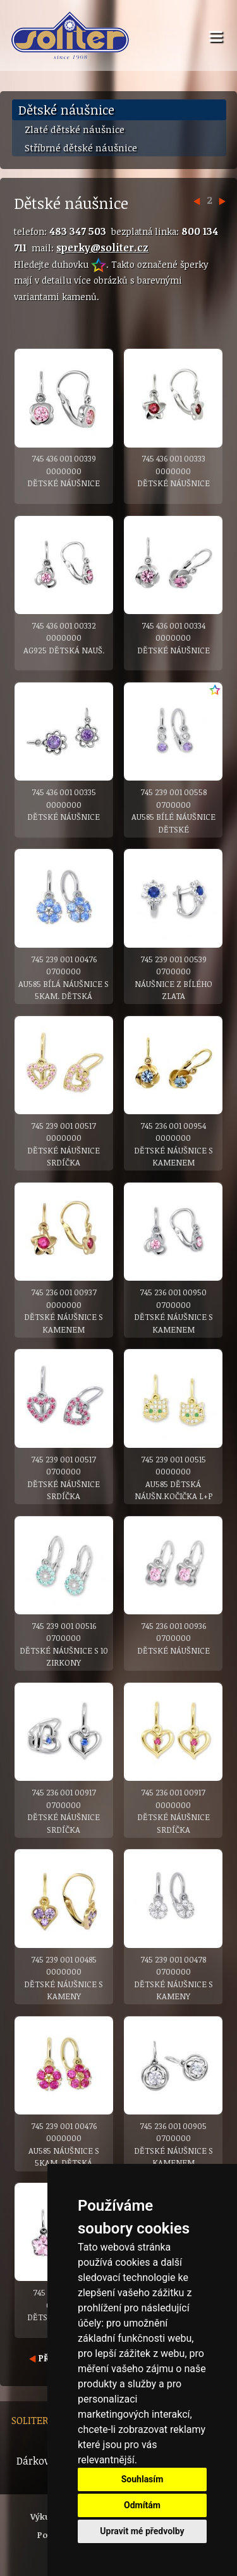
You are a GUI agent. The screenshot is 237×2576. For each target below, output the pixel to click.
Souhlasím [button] (142, 2479)
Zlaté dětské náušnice (75, 129)
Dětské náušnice (66, 109)
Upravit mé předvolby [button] (142, 2531)
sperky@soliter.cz (102, 247)
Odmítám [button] (142, 2505)
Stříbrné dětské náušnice (81, 147)
